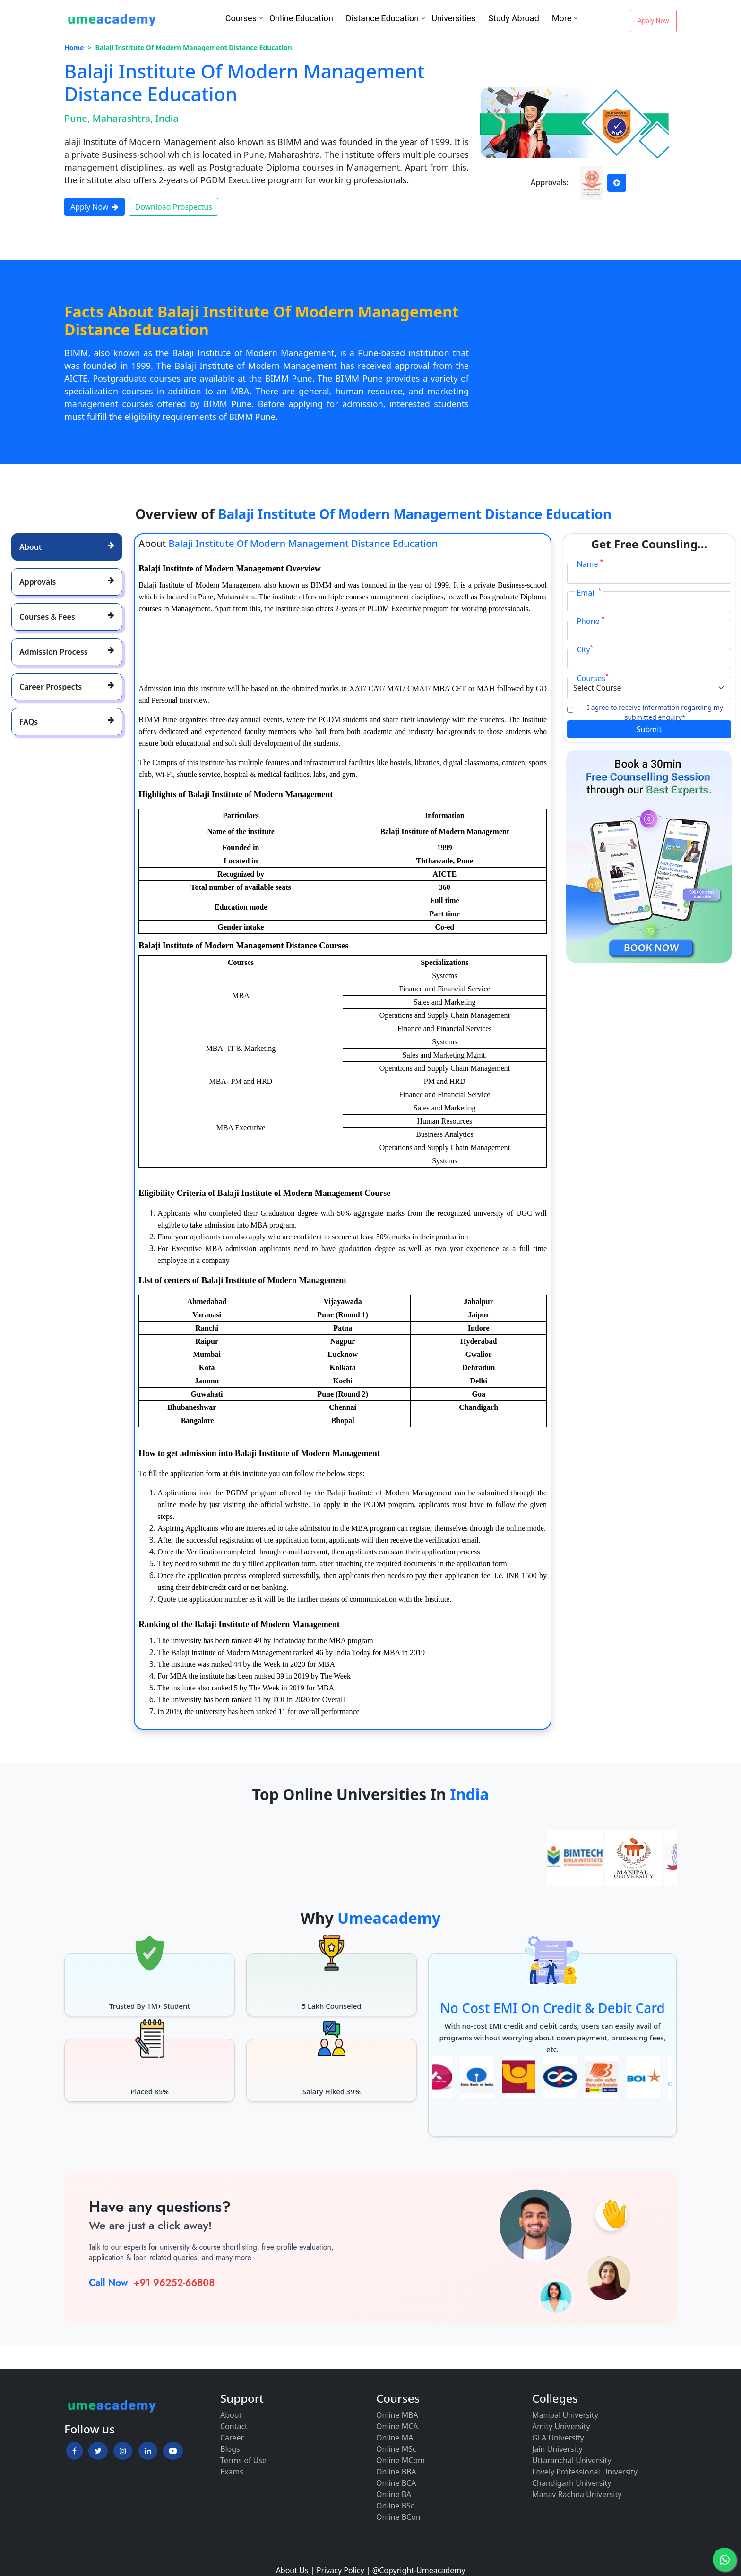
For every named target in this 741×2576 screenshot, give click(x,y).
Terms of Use (243, 2460)
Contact (234, 2426)
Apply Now (653, 21)
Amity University (561, 2426)
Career (232, 2437)
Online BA (393, 2494)
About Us (292, 2570)
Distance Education (382, 18)
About (230, 2415)
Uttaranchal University (571, 2460)
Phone (590, 620)
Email (589, 592)
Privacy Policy (340, 2570)
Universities (453, 18)
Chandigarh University (572, 2483)
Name (590, 563)
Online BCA (396, 2483)
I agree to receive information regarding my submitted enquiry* (655, 712)
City (585, 649)
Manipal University (565, 2415)
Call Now (108, 2283)
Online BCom (399, 2517)
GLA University (558, 2437)
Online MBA (397, 2415)
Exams (231, 2471)
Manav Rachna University (576, 2494)
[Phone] (649, 630)
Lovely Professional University (585, 2471)
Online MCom (400, 2460)
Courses (241, 18)
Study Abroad (513, 18)
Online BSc (395, 2505)
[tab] (66, 547)
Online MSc (396, 2449)
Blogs (230, 2449)
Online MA (394, 2437)
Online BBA (396, 2471)
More (561, 18)
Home (74, 47)
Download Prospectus (173, 207)
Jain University (557, 2449)
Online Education (301, 18)
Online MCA (397, 2426)
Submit (649, 729)
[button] (74, 2451)
